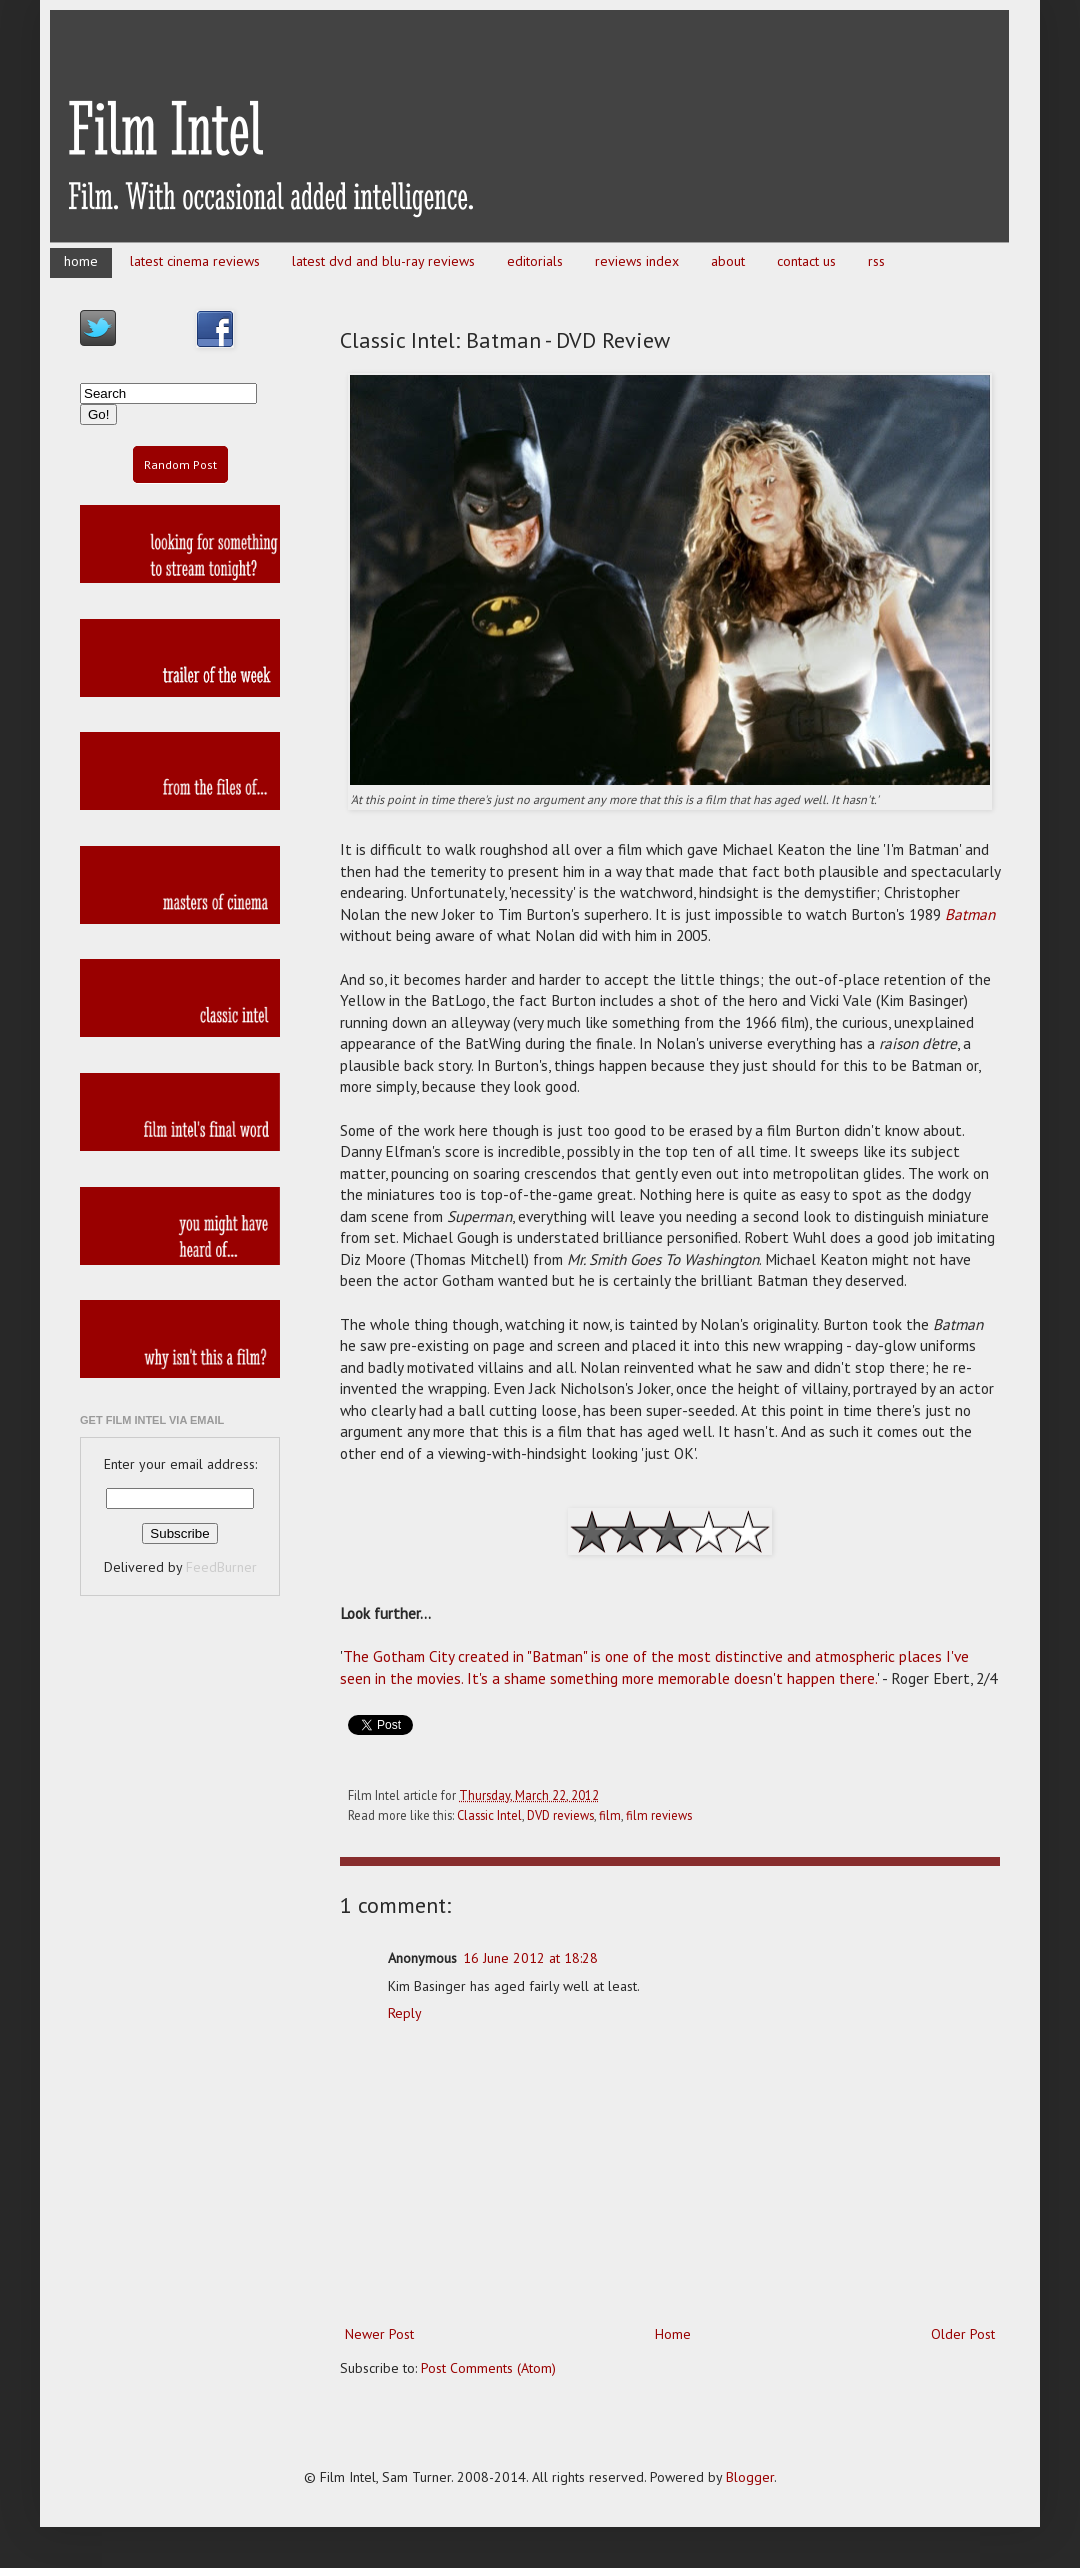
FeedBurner (221, 1567)
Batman (970, 914)
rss (876, 261)
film (610, 1815)
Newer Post (379, 2334)
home (81, 261)
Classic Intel (489, 1815)
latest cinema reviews (195, 261)
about (728, 261)
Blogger (750, 2477)
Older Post (963, 2334)
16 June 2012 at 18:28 (530, 1958)
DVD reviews (560, 1815)
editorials (535, 261)
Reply (405, 2013)
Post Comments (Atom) (488, 2368)
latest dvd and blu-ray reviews (383, 261)
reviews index (637, 261)
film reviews (659, 1815)
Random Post (180, 464)
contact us (806, 261)
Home (673, 2334)
